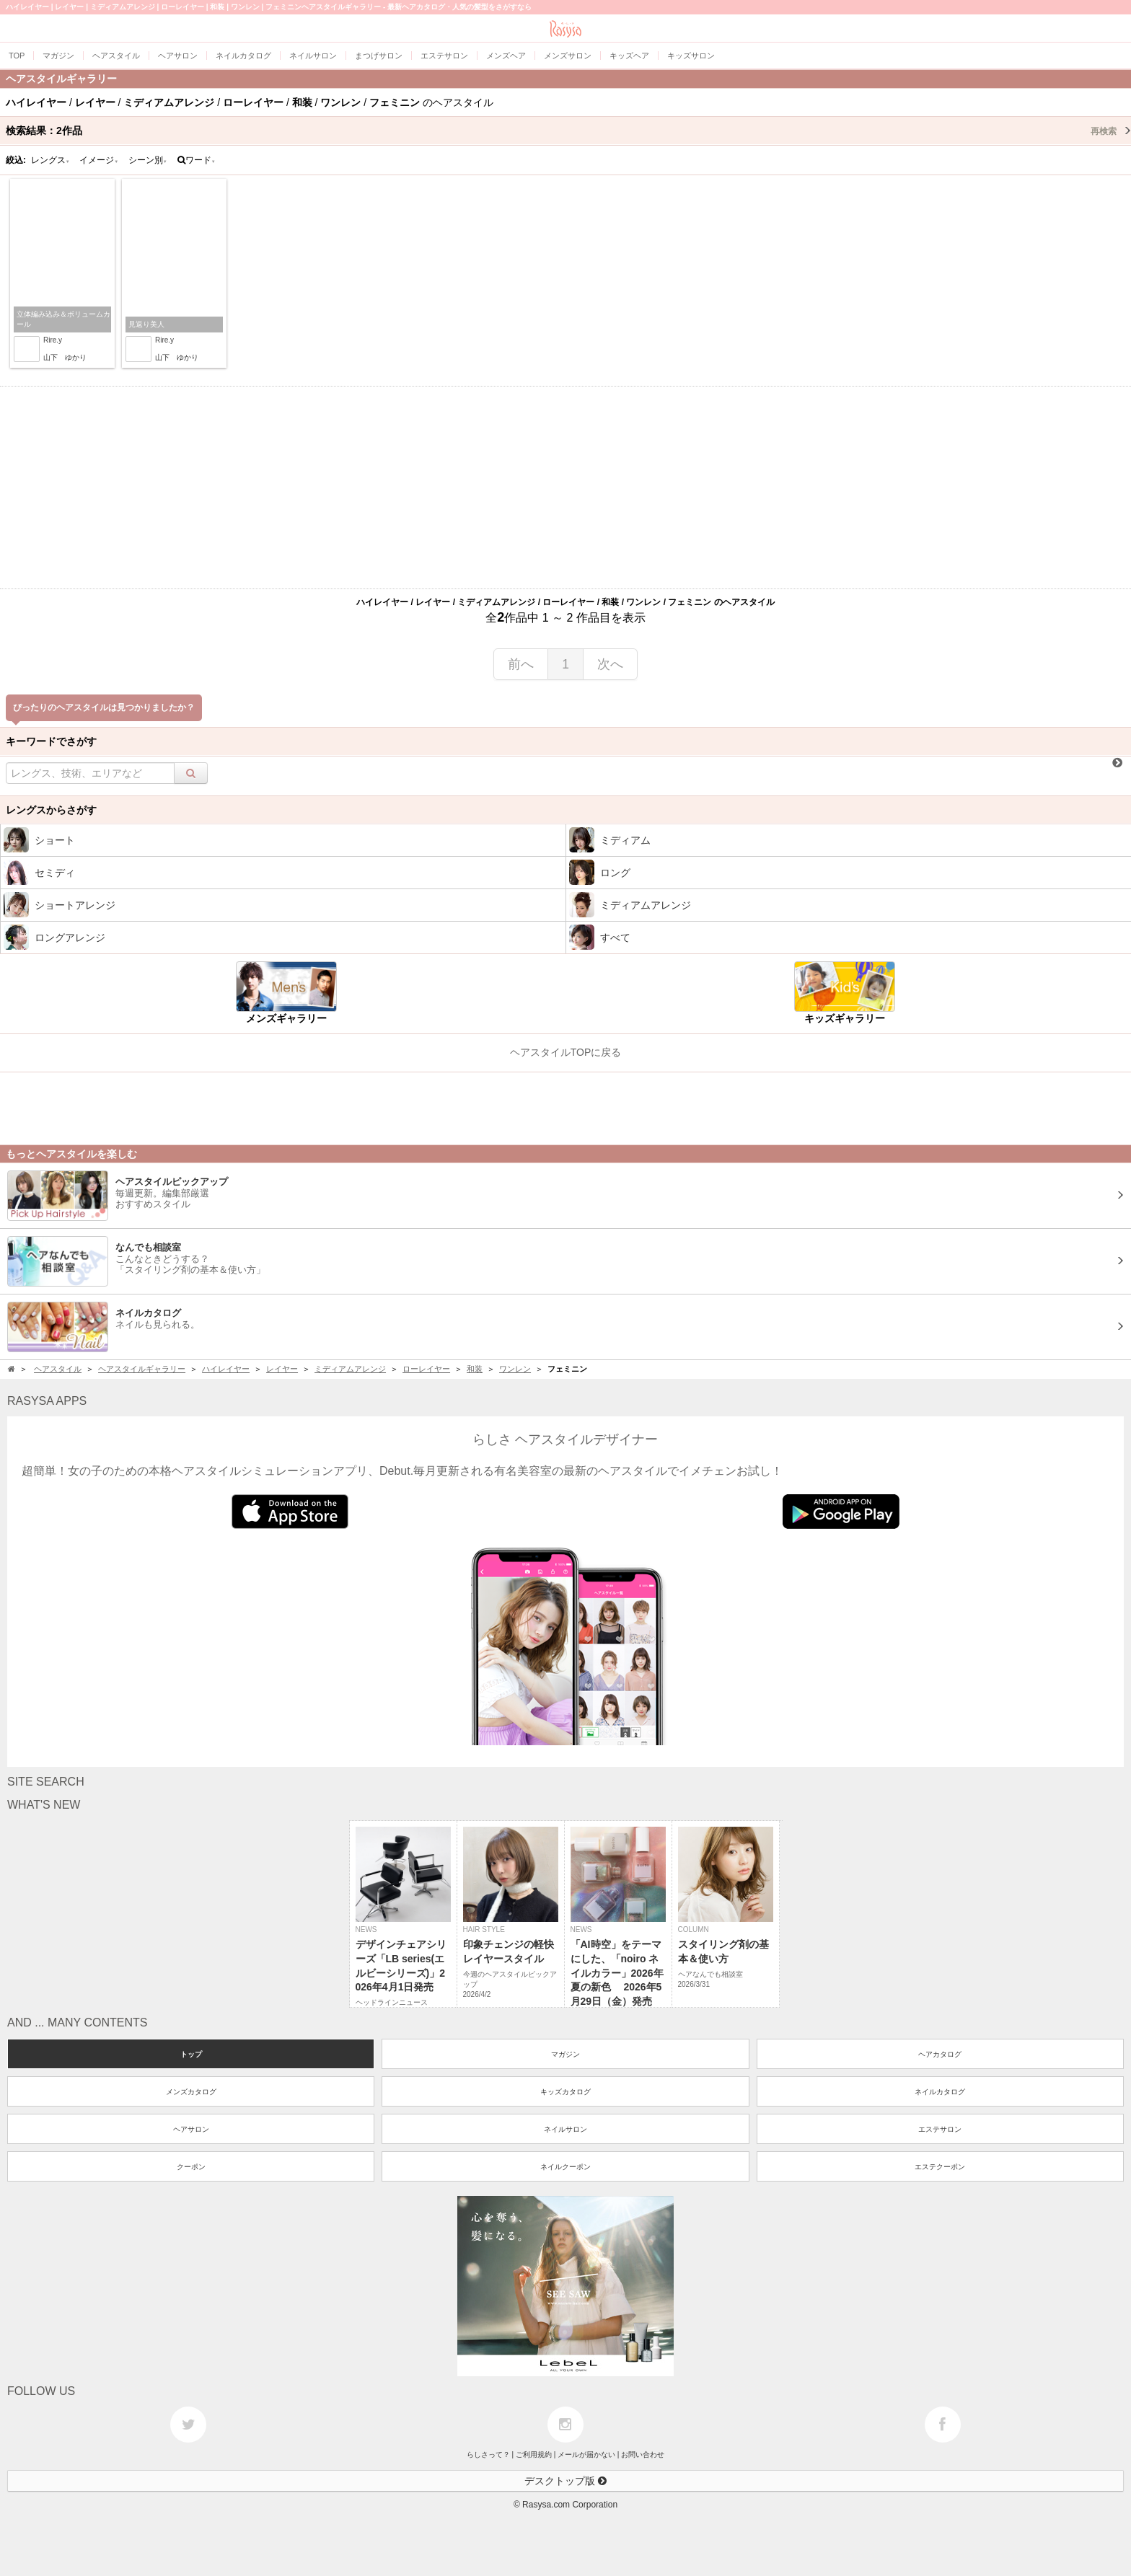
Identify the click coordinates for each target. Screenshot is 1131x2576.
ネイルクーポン (565, 2167)
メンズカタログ (191, 2092)
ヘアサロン (191, 2129)
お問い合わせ (642, 2454)
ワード (196, 160)
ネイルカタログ (940, 2092)
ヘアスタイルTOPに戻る (566, 1052)
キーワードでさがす (51, 741)
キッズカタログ (565, 2092)
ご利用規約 (534, 2454)
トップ (191, 2054)
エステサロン (939, 2129)
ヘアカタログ (939, 2054)
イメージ (98, 160)
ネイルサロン (565, 2129)
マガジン (565, 2054)
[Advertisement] (565, 487)
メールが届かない (586, 2454)
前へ (521, 664)
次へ (610, 664)
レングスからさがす (51, 810)
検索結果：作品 (568, 130)
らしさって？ (488, 2454)
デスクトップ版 (565, 2481)
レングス (50, 160)
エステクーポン (940, 2167)
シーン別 (147, 160)
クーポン (191, 2167)
